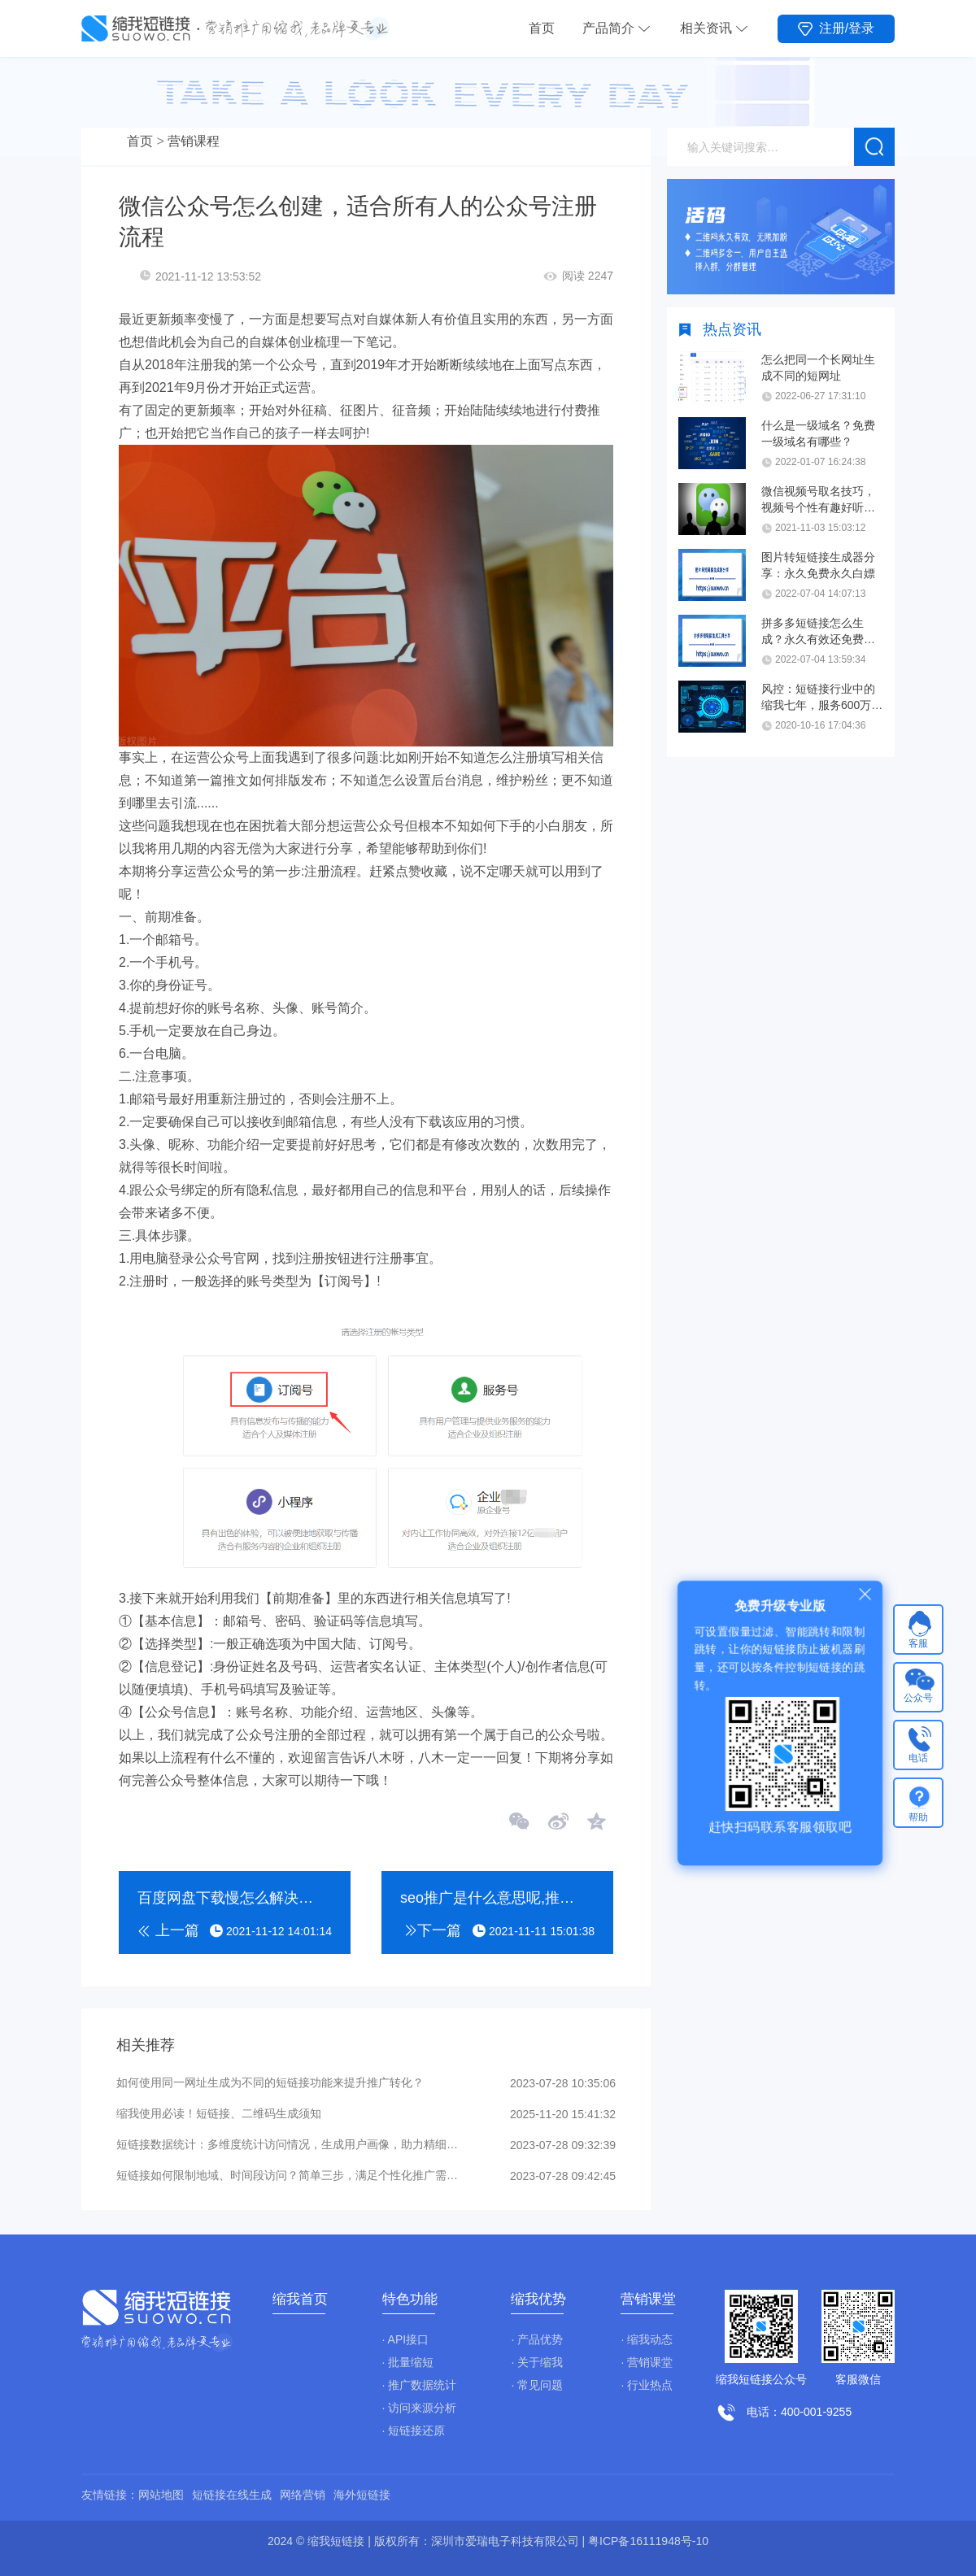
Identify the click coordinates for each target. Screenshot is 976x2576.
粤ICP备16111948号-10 (648, 2541)
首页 (542, 28)
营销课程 (194, 141)
